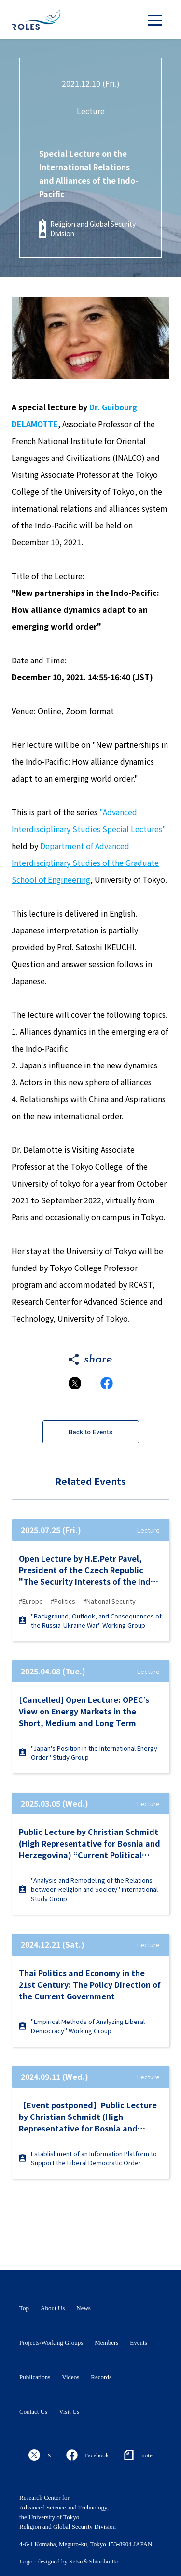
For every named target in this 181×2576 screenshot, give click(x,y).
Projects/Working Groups (51, 2342)
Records (101, 2377)
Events (138, 2342)
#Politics (63, 1600)
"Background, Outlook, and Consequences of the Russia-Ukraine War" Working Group (90, 1620)
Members (106, 2342)
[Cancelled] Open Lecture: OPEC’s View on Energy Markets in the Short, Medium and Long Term (84, 1711)
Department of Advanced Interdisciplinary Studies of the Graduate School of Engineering (85, 862)
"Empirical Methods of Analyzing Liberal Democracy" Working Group (82, 2026)
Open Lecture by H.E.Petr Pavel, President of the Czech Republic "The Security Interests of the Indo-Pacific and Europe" (88, 1569)
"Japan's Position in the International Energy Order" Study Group (88, 1752)
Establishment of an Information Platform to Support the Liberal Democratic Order (88, 2158)
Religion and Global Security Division (93, 228)
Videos (70, 2377)
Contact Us (33, 2411)
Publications (34, 2377)
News (83, 2308)
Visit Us (69, 2411)
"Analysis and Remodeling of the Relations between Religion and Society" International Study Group (88, 1889)
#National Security (109, 1600)
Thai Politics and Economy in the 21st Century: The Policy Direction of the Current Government (90, 1984)
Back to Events (90, 1432)
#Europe (31, 1600)
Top (24, 2308)
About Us (53, 2308)
